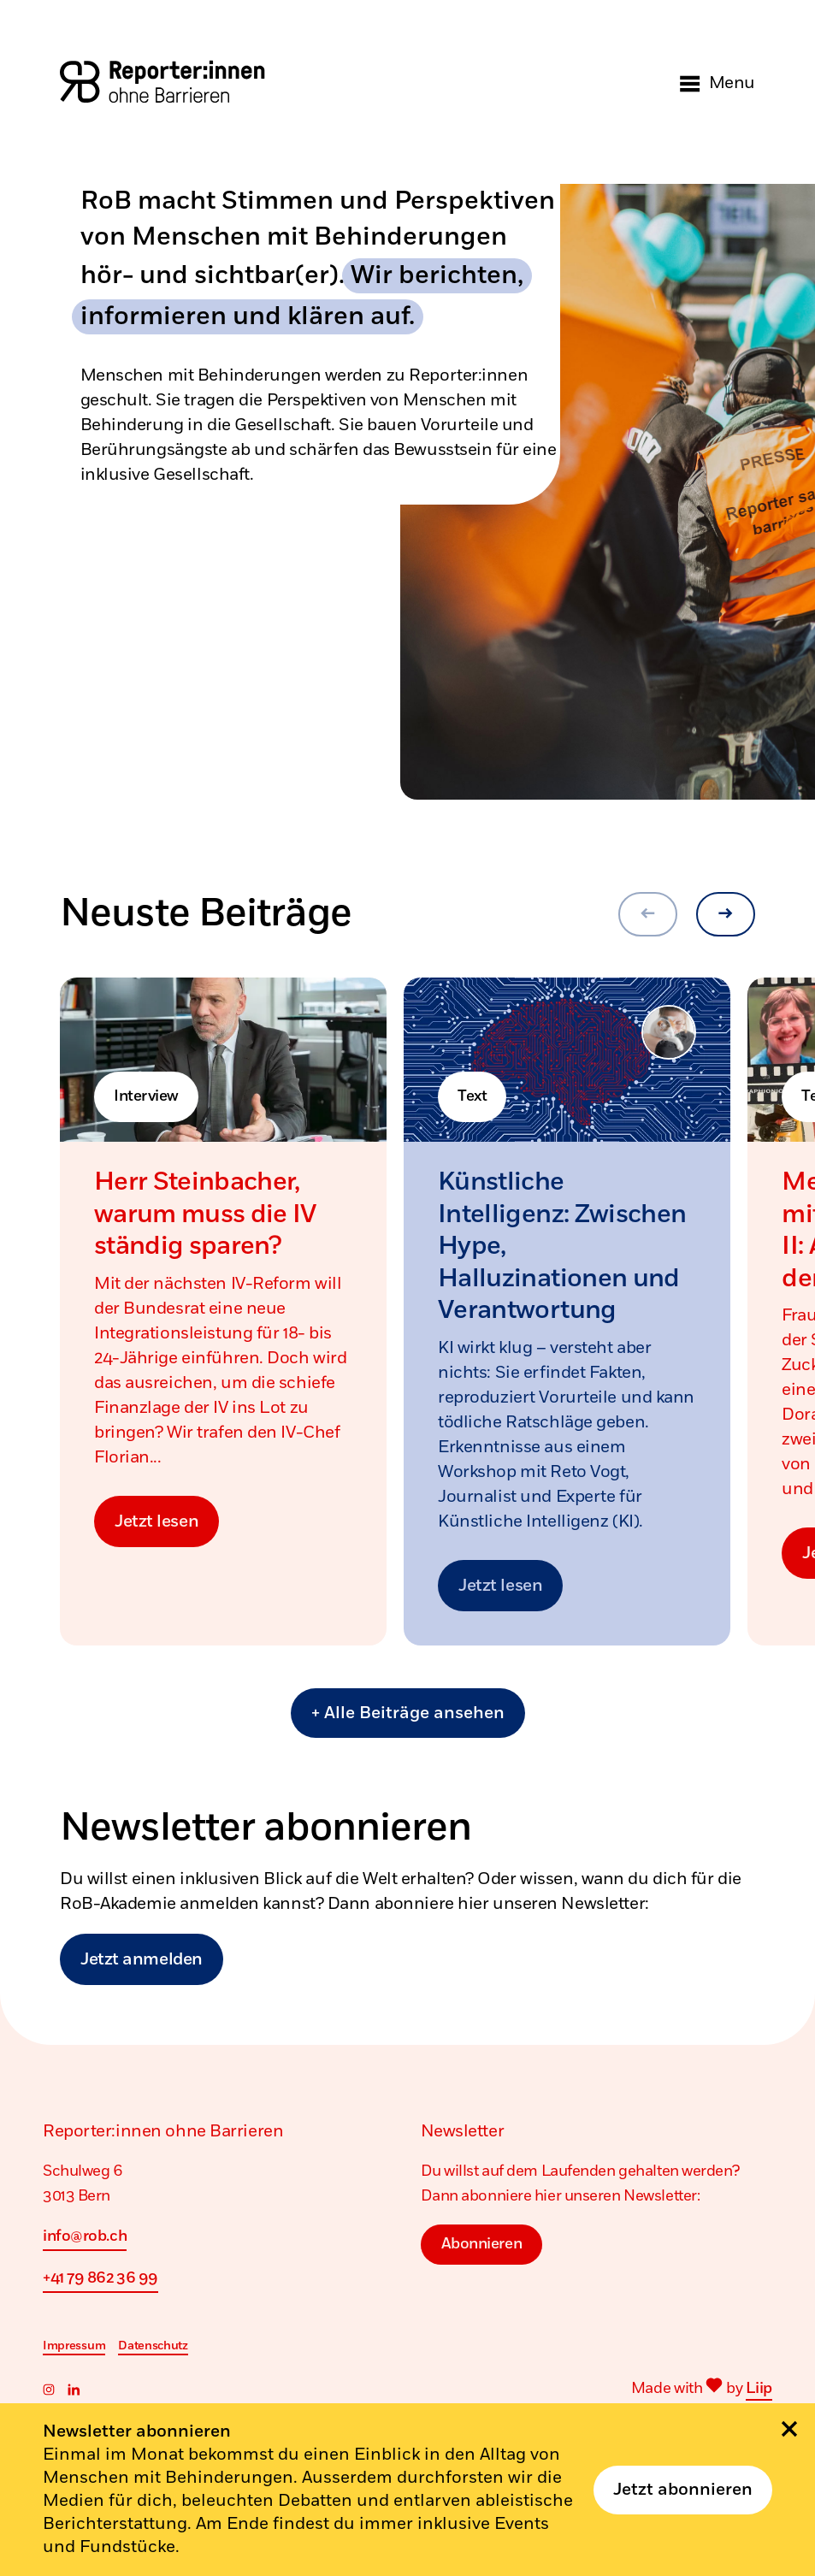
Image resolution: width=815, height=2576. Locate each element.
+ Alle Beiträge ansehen (408, 1713)
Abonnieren (482, 2243)
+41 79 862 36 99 (100, 2278)
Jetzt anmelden (141, 1959)
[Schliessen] (789, 2429)
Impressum (74, 2345)
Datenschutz (153, 2345)
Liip (759, 2388)
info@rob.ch (85, 2236)
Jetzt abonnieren (683, 2490)
